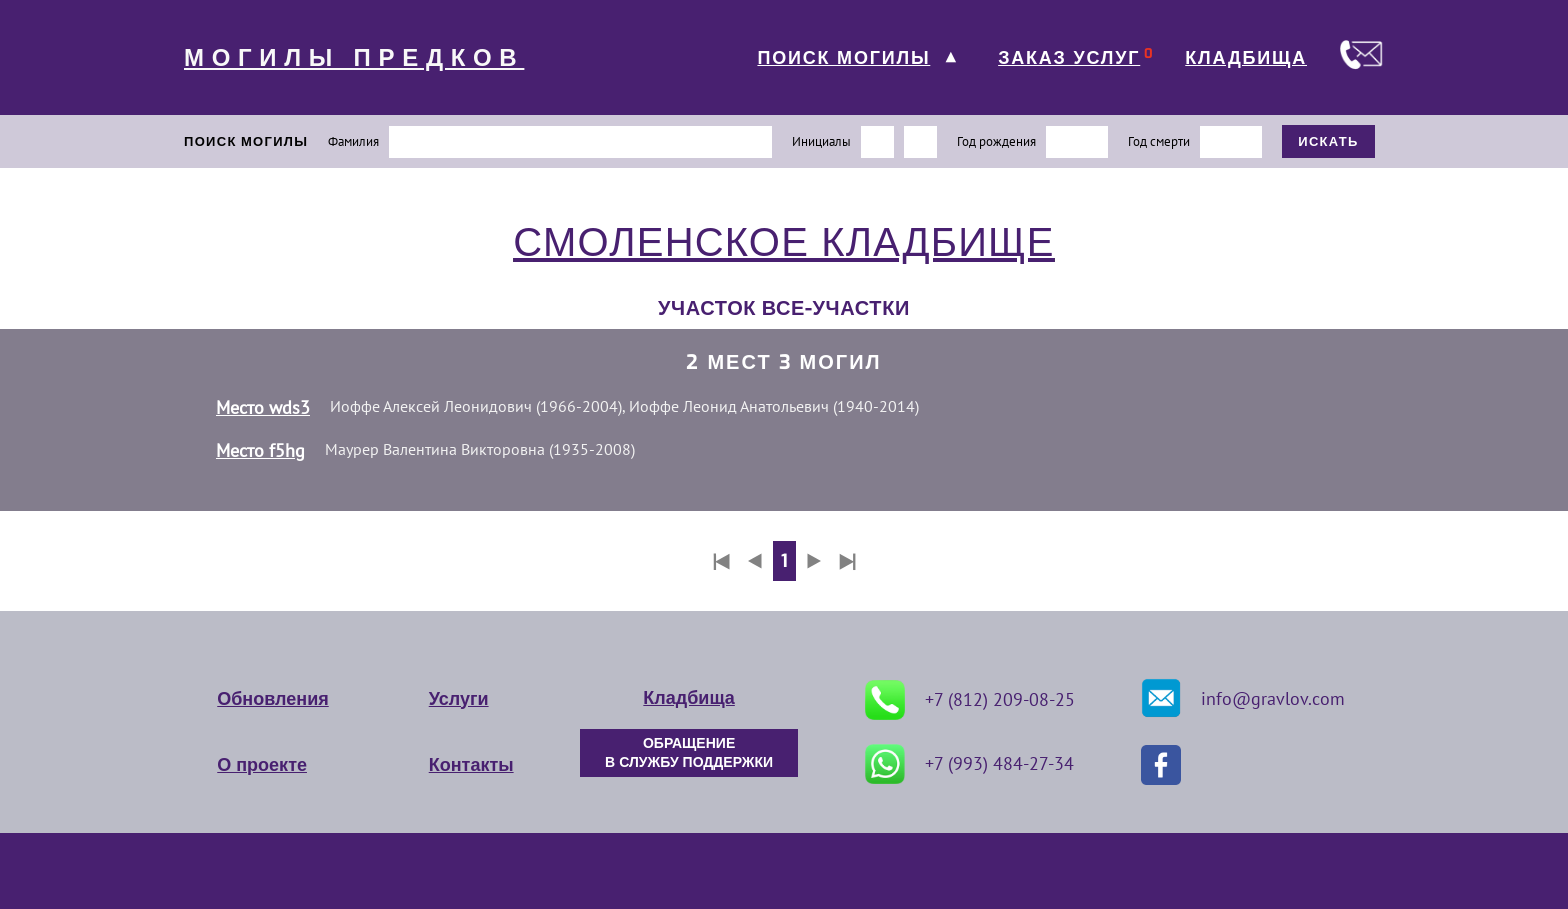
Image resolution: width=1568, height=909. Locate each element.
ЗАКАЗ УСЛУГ (1069, 58)
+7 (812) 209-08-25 (970, 700)
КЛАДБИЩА (1246, 58)
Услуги (459, 699)
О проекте (262, 765)
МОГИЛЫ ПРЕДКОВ (354, 58)
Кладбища (688, 698)
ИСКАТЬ (1328, 141)
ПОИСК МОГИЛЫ (843, 58)
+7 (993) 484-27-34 (969, 764)
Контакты (471, 765)
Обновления (272, 699)
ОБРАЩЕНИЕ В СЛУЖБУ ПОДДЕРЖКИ (689, 753)
